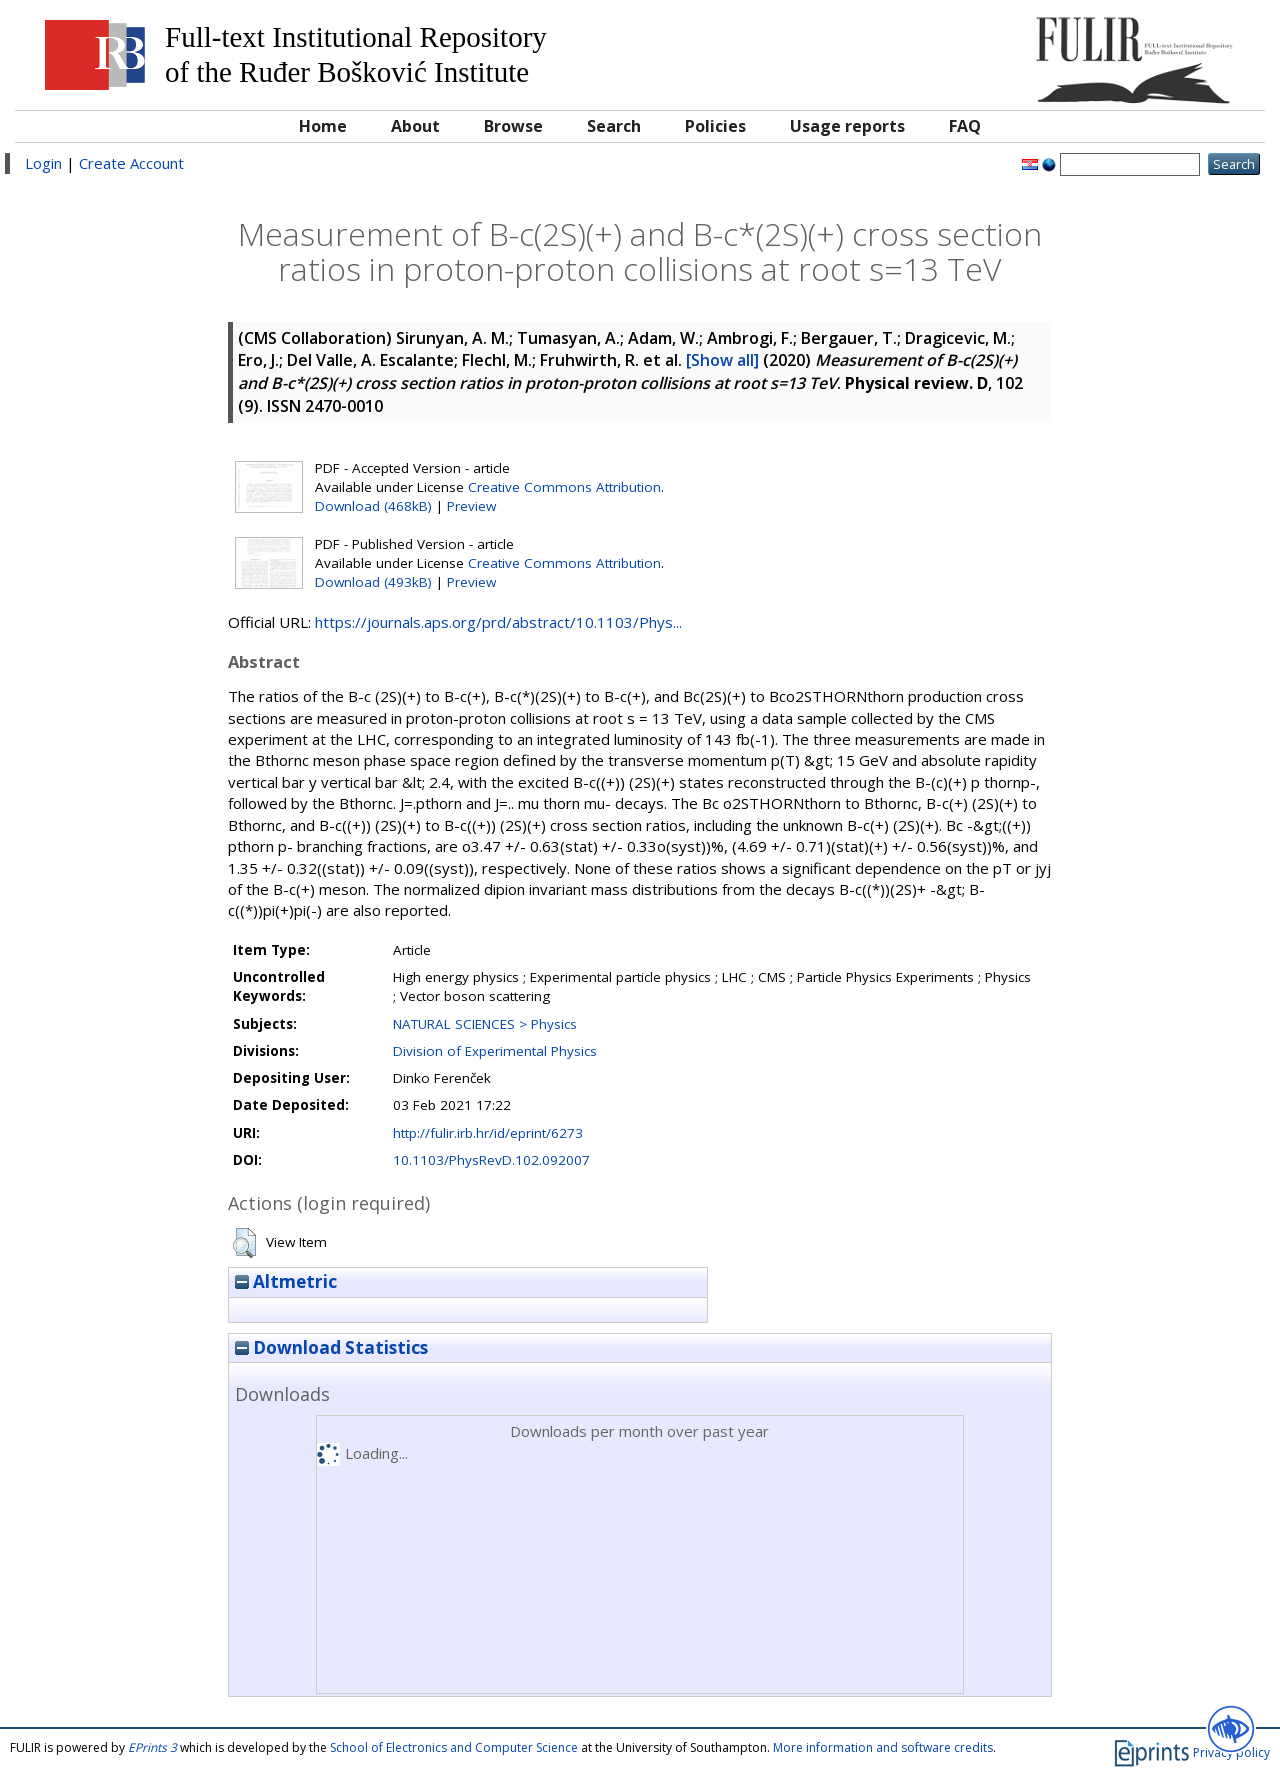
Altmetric (286, 1281)
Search (614, 126)
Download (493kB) (373, 582)
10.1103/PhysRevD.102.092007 (491, 1160)
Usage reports (847, 126)
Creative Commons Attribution (564, 487)
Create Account (131, 163)
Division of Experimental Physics (495, 1051)
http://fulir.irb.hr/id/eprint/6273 (488, 1133)
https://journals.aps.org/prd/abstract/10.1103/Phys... (498, 622)
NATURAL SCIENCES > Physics (485, 1024)
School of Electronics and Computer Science (454, 1747)
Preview (471, 506)
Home (323, 126)
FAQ (965, 126)
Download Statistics (331, 1347)
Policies (715, 126)
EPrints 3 (152, 1747)
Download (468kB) (373, 506)
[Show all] (722, 360)
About (415, 126)
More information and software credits (883, 1747)
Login (43, 163)
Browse (513, 126)
